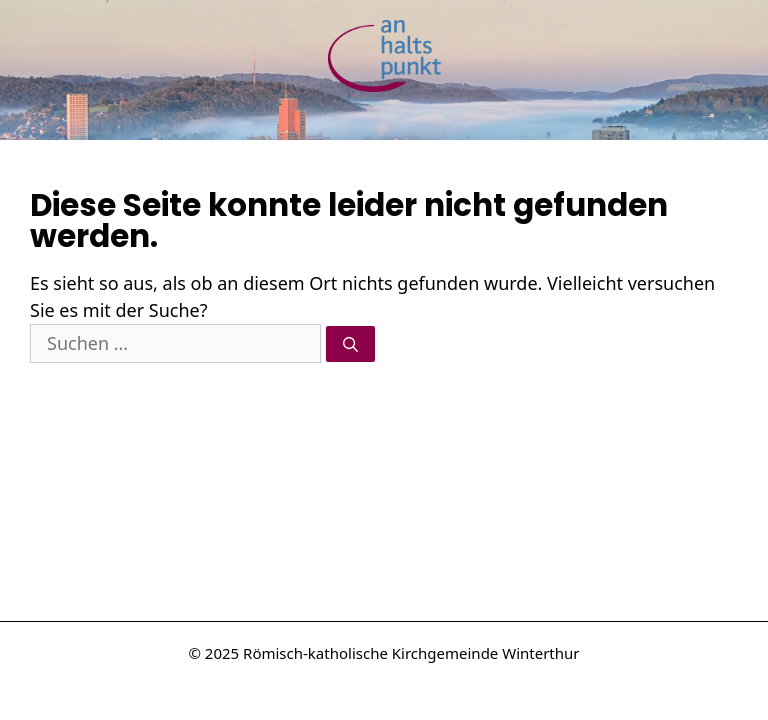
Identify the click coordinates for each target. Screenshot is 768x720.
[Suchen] (350, 344)
